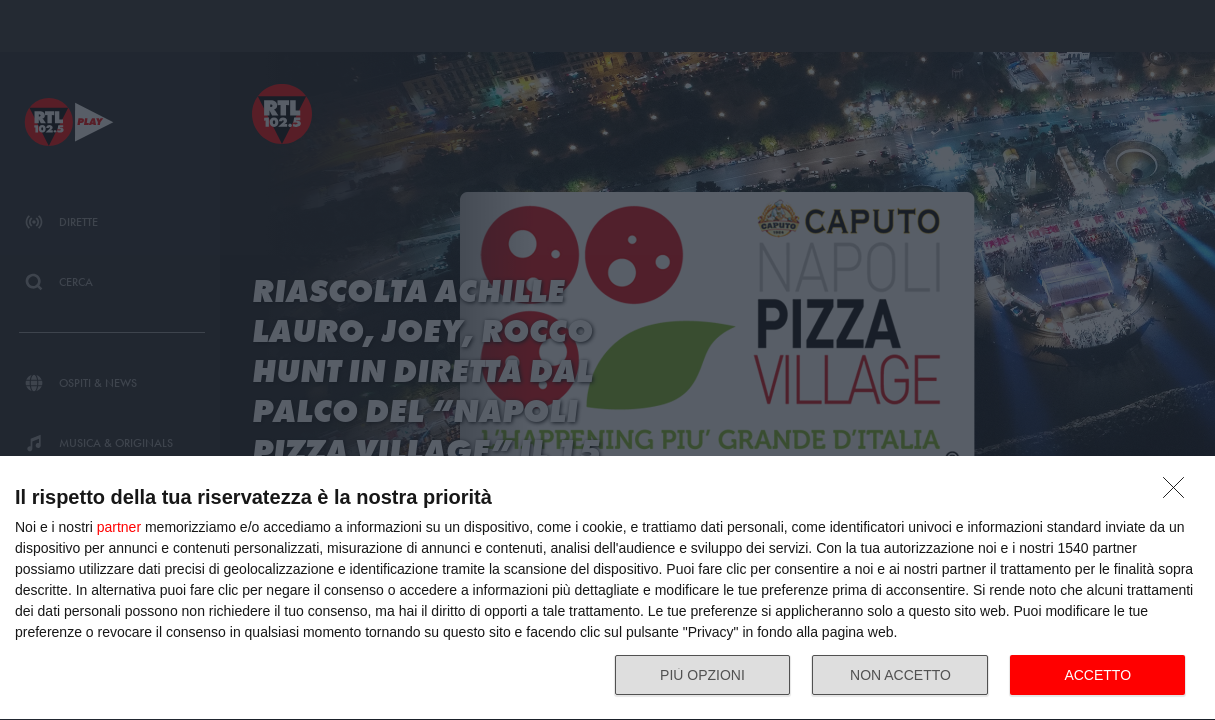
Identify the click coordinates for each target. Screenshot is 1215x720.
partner (119, 527)
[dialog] (607, 588)
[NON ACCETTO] (1179, 493)
